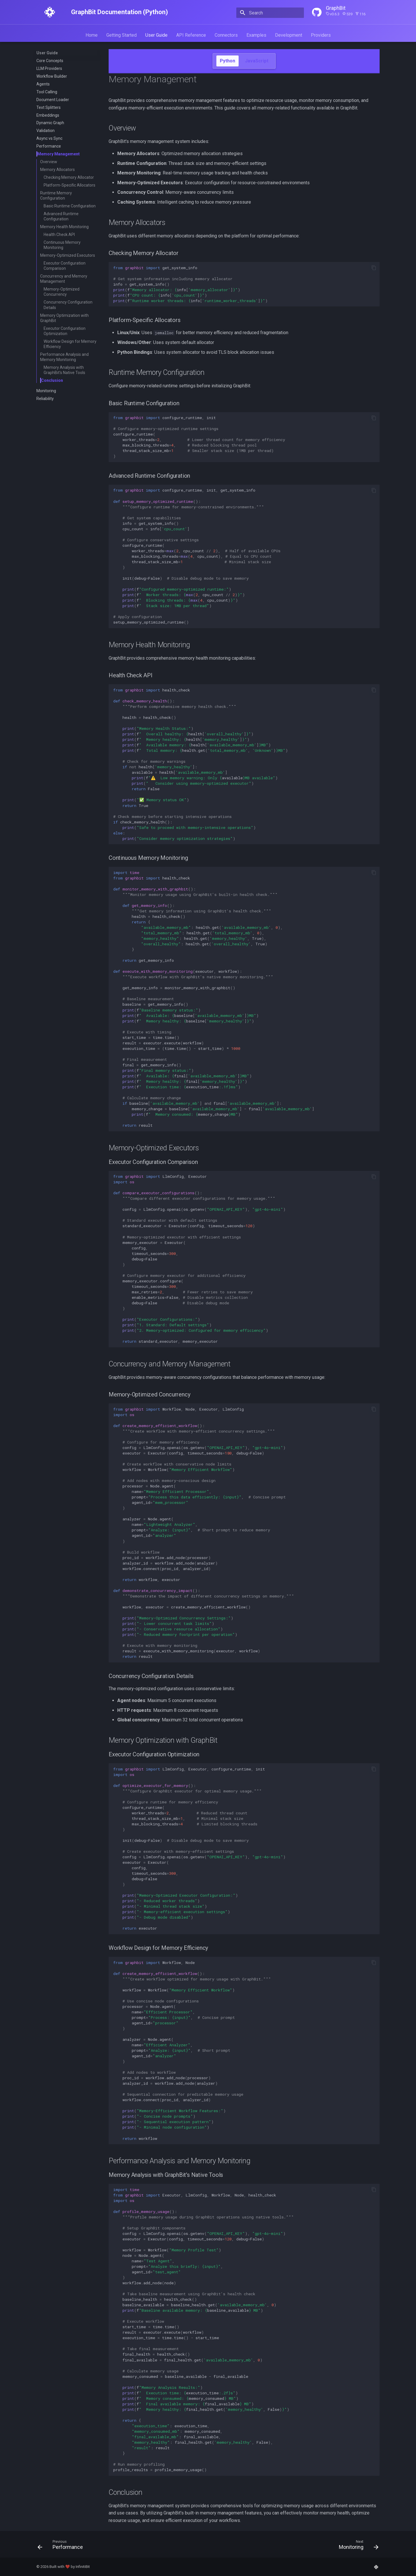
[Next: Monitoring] (357, 2546)
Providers (321, 35)
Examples (256, 35)
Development (288, 35)
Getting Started (121, 35)
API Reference (191, 35)
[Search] (270, 13)
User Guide (156, 35)
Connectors (226, 35)
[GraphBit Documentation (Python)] (50, 12)
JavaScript (256, 61)
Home (92, 35)
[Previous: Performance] (62, 2546)
